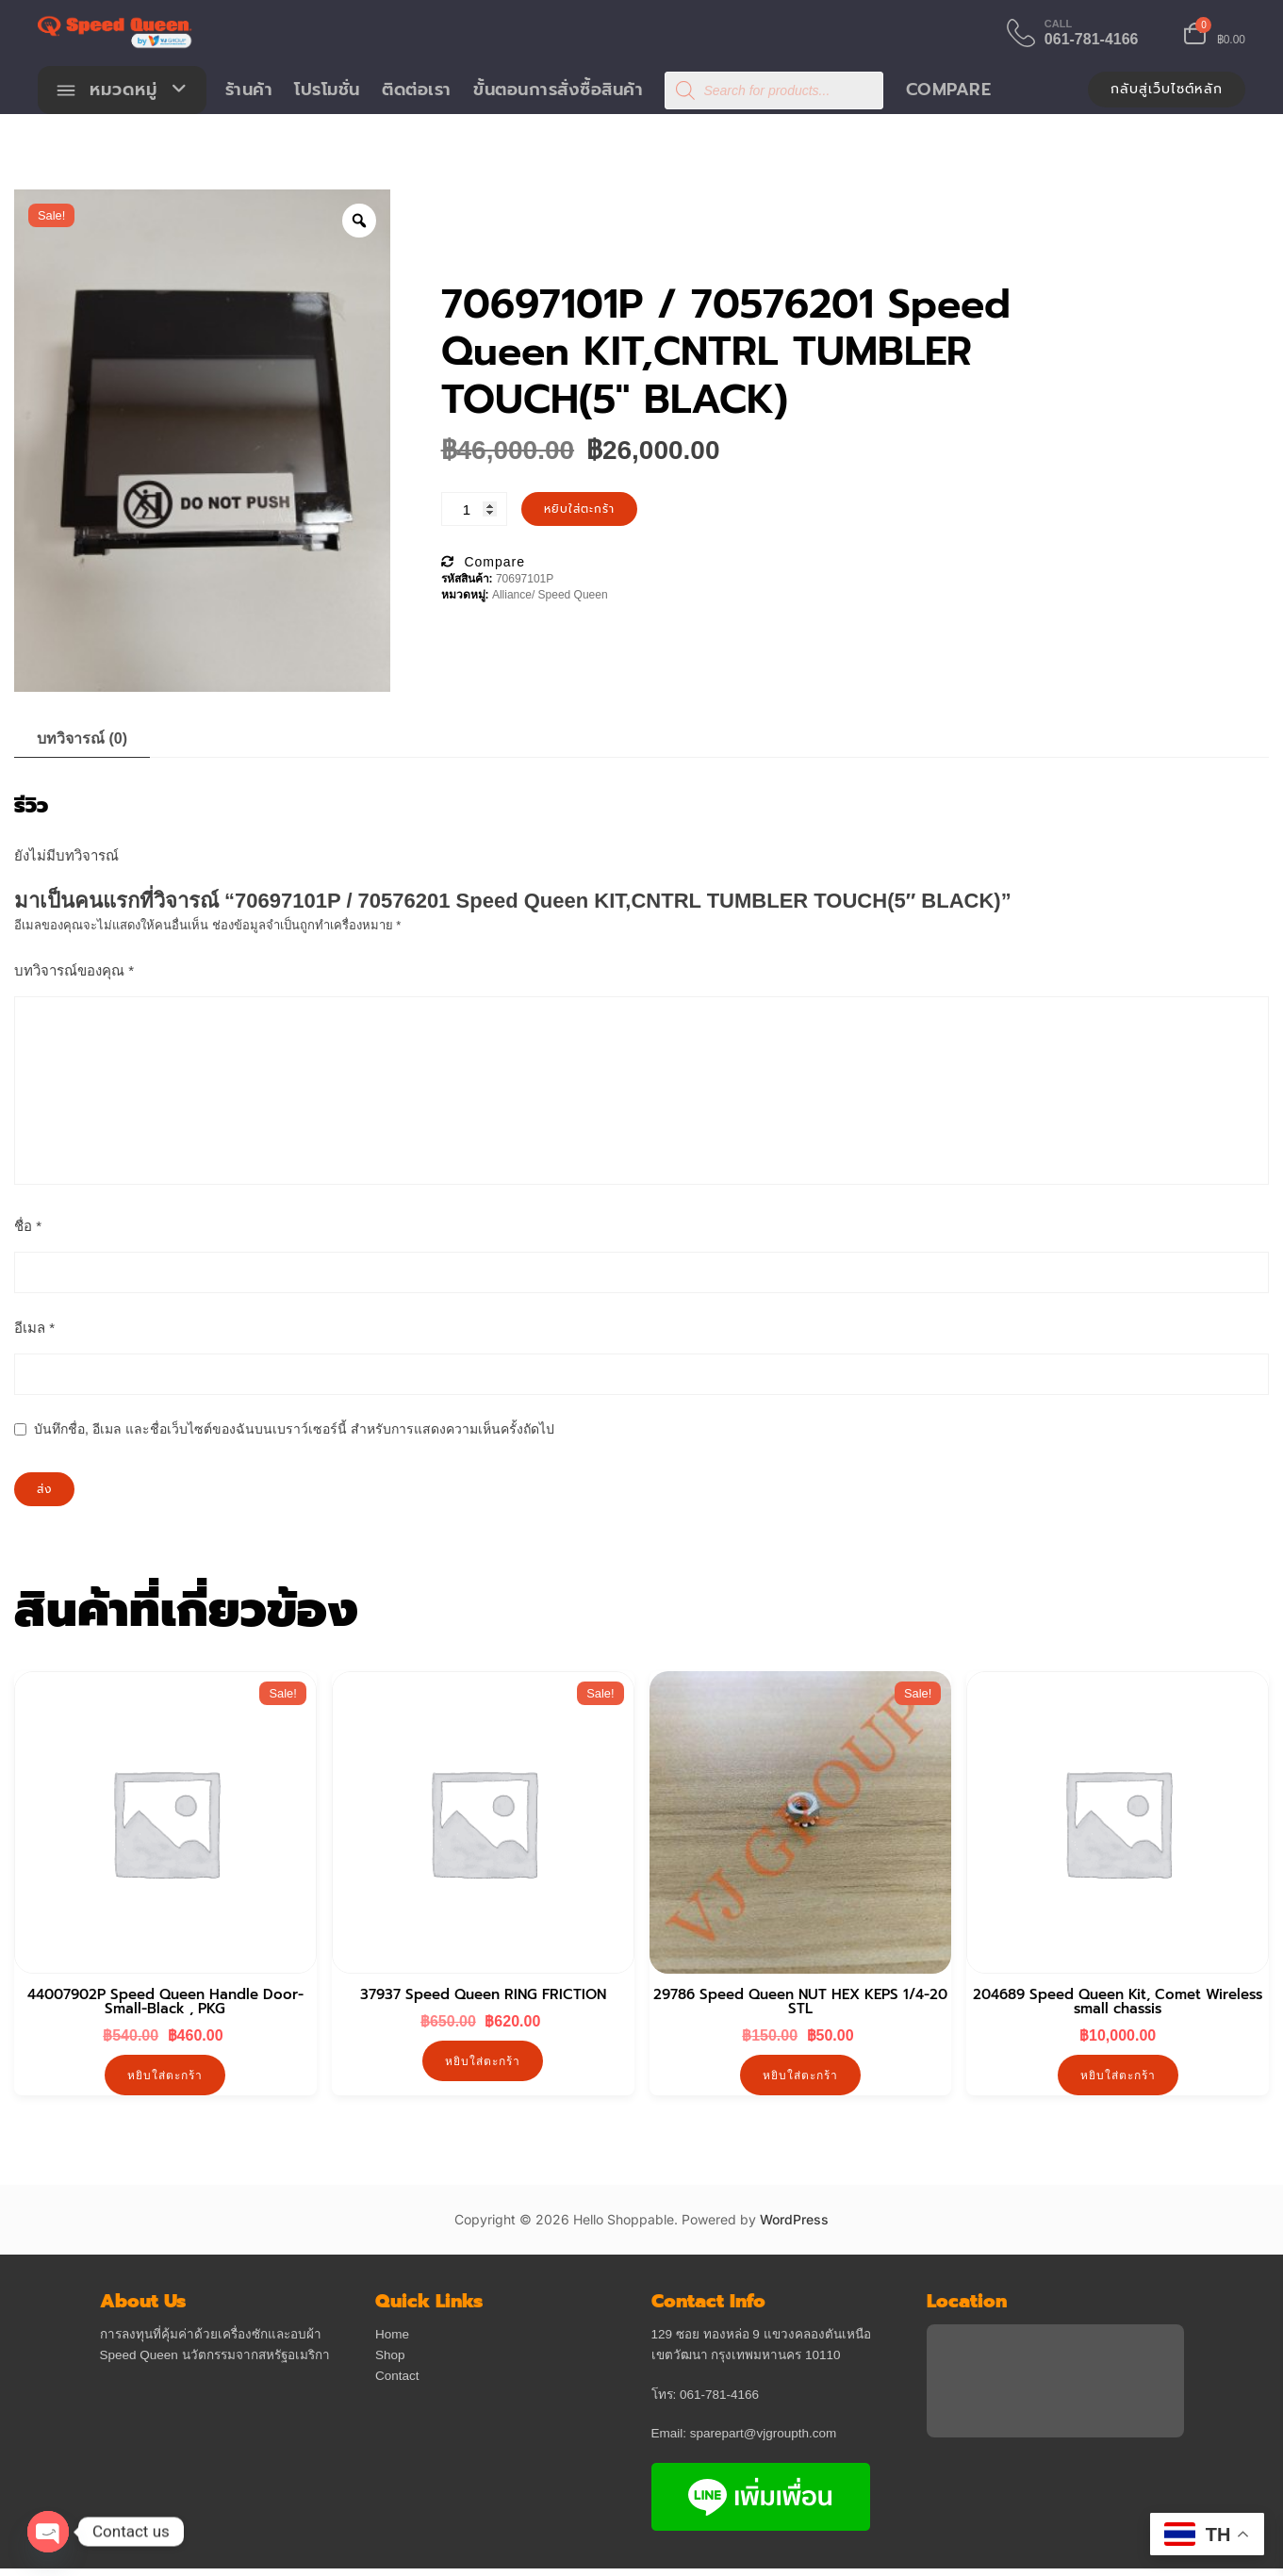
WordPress (794, 2220)
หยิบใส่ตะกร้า (579, 509)
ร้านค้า (249, 90)
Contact (397, 2377)
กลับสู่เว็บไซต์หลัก (1166, 90)
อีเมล (34, 1329)
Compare (949, 90)
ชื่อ (27, 1227)
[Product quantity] (474, 510)
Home (392, 2336)
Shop (390, 2356)
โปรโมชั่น (328, 90)
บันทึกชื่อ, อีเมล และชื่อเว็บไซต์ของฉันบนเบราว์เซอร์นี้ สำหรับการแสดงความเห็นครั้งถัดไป (294, 1429)
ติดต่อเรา (417, 90)
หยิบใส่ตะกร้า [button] (165, 2076)
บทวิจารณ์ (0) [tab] (82, 739)
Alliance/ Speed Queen (550, 595)
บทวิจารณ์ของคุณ (74, 971)
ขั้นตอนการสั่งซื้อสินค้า (559, 90)
